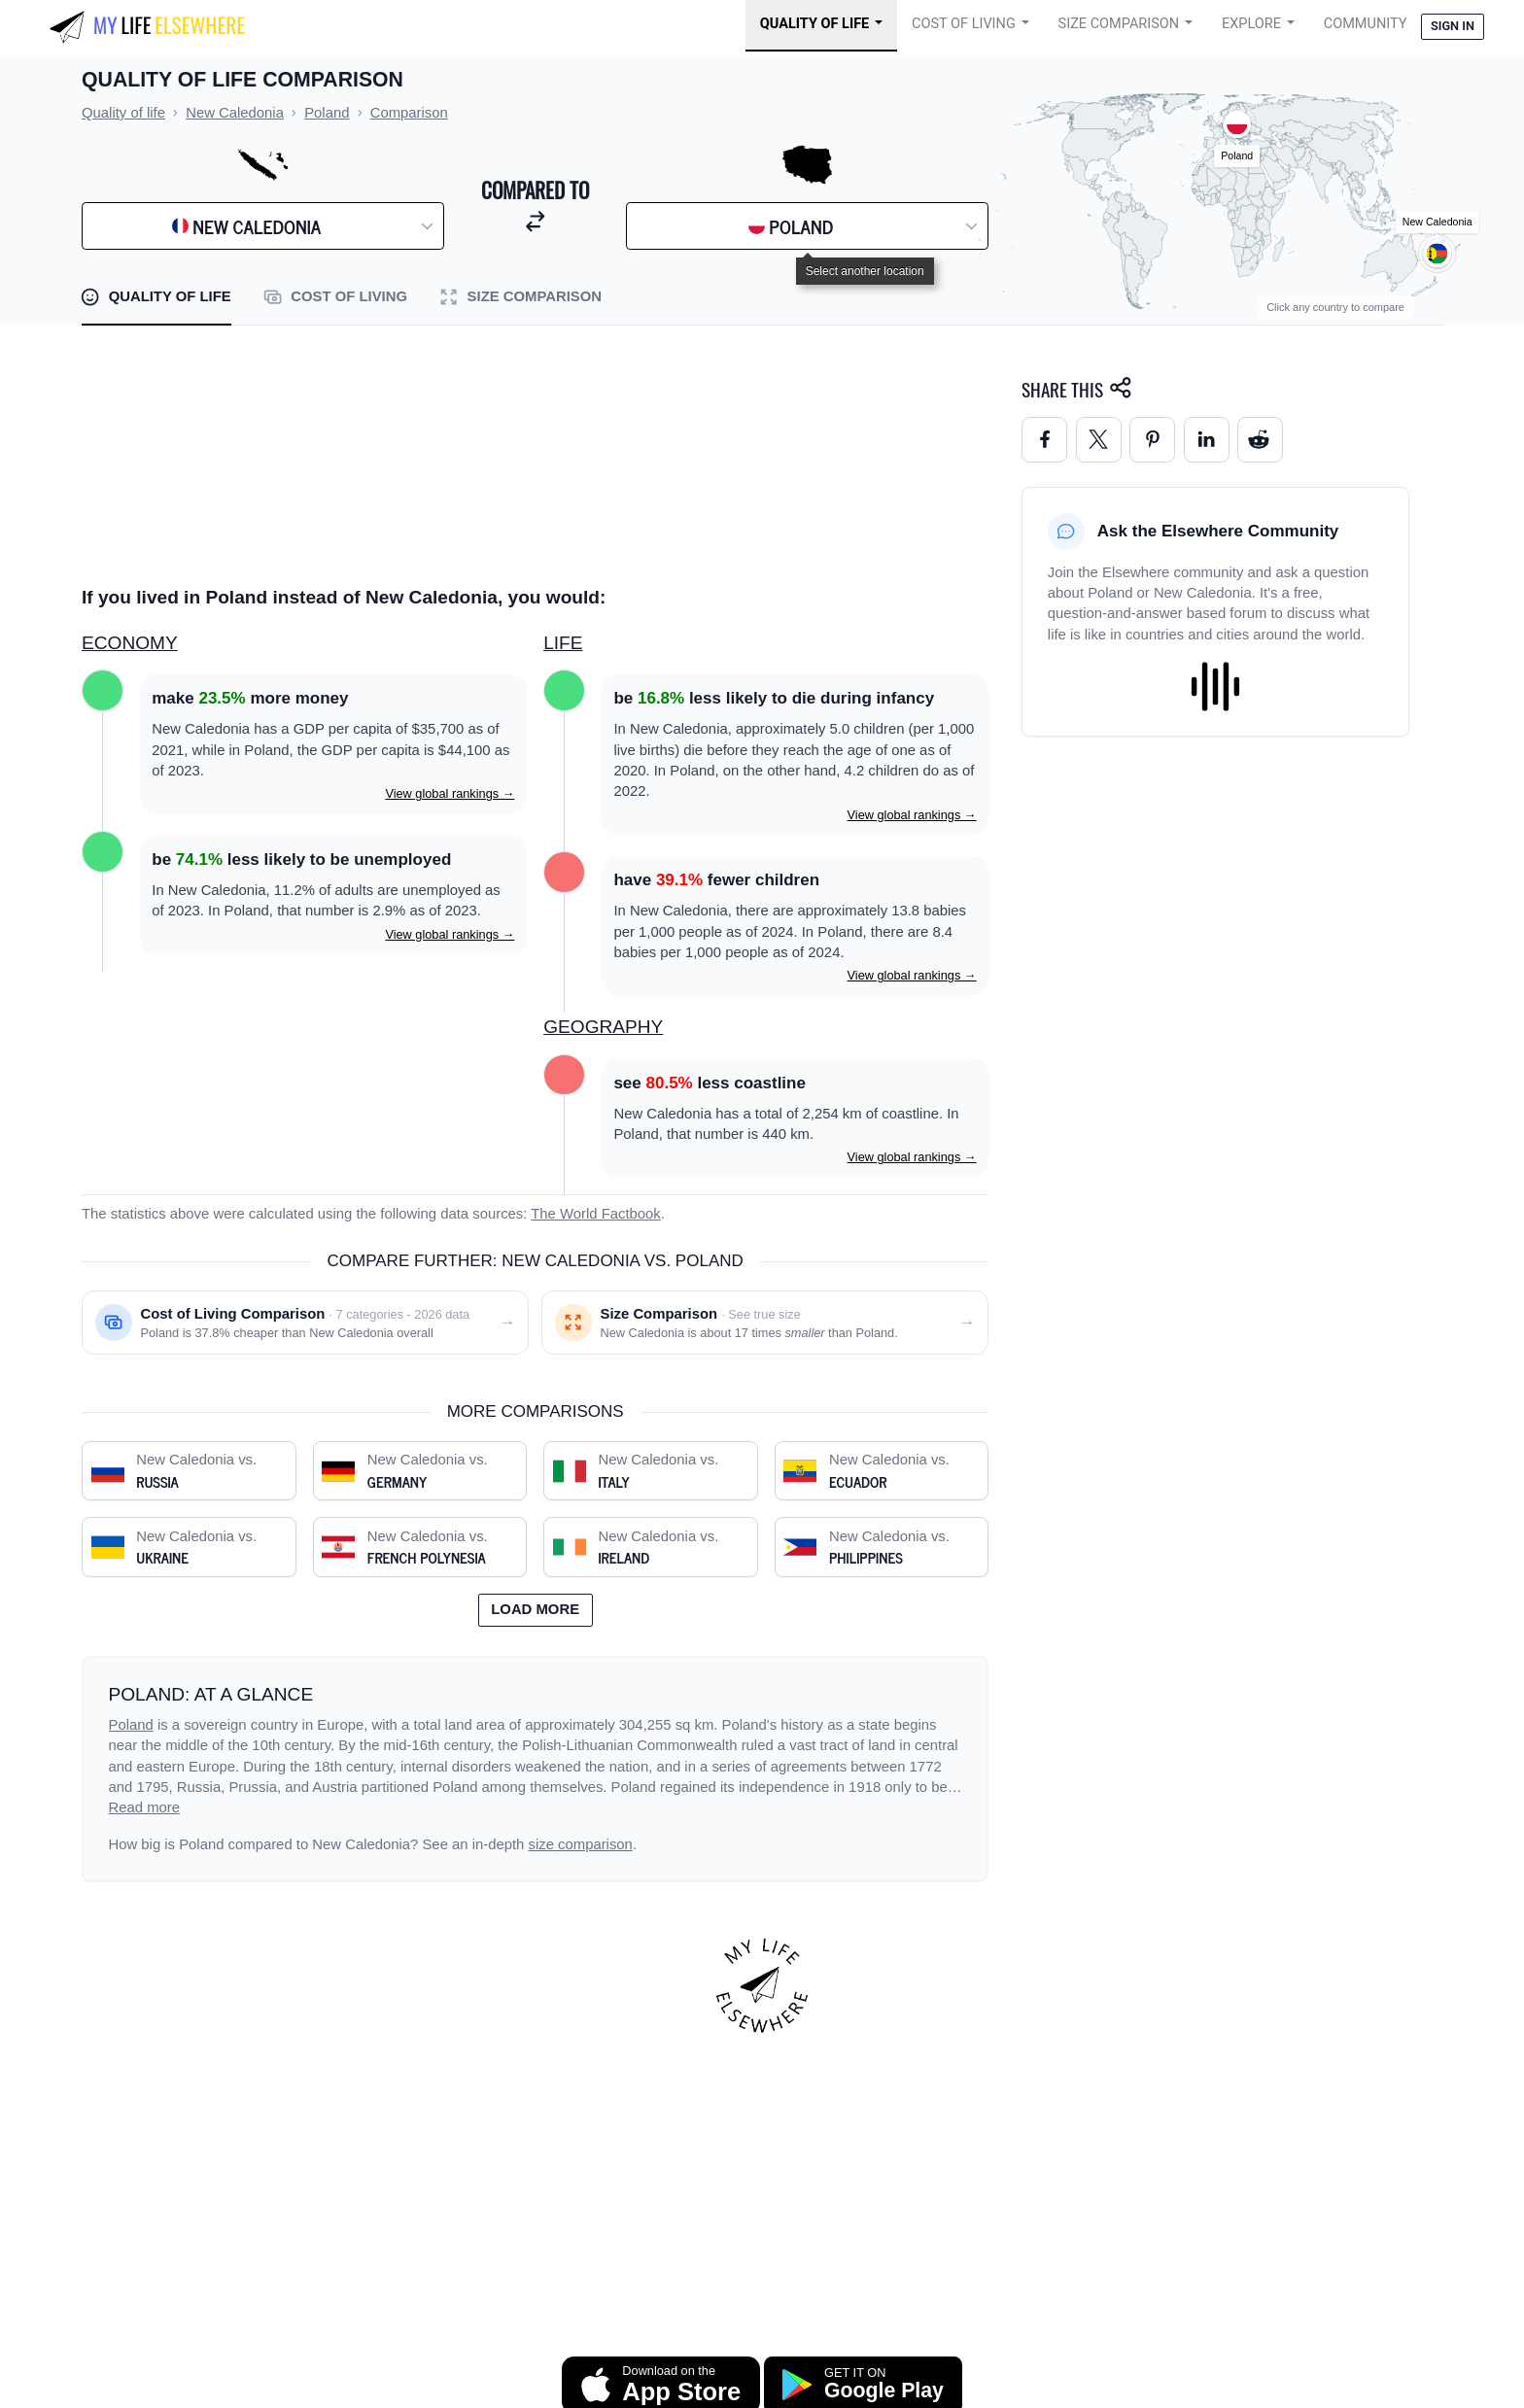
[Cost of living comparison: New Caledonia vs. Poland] (305, 1322)
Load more (535, 1609)
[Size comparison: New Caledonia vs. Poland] (764, 1322)
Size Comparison (1119, 24)
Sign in (1452, 25)
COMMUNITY (1365, 24)
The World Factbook (596, 1213)
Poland (131, 1725)
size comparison (581, 1844)
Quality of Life (814, 24)
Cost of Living (964, 24)
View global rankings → (449, 793)
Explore (1251, 24)
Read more (145, 1807)
